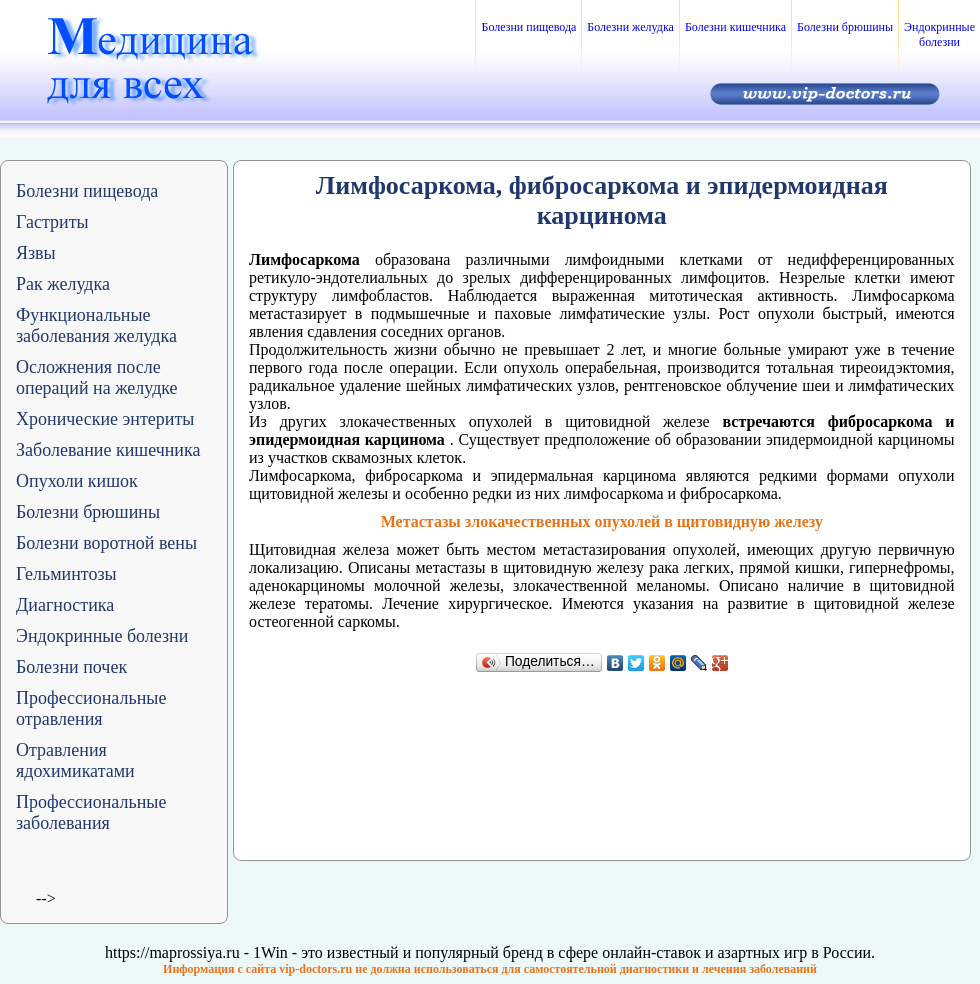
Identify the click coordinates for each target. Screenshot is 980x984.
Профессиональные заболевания (91, 812)
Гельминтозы (66, 574)
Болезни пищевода (528, 27)
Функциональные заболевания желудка (96, 325)
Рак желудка (63, 284)
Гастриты (52, 222)
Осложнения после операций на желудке (97, 377)
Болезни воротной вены (106, 543)
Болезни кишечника (735, 27)
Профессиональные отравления (91, 708)
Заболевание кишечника (108, 450)
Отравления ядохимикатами (75, 760)
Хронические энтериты (105, 419)
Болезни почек (71, 667)
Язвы (36, 253)
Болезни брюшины (845, 27)
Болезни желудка (630, 27)
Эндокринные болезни (939, 34)
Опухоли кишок (77, 481)
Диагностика (65, 605)
